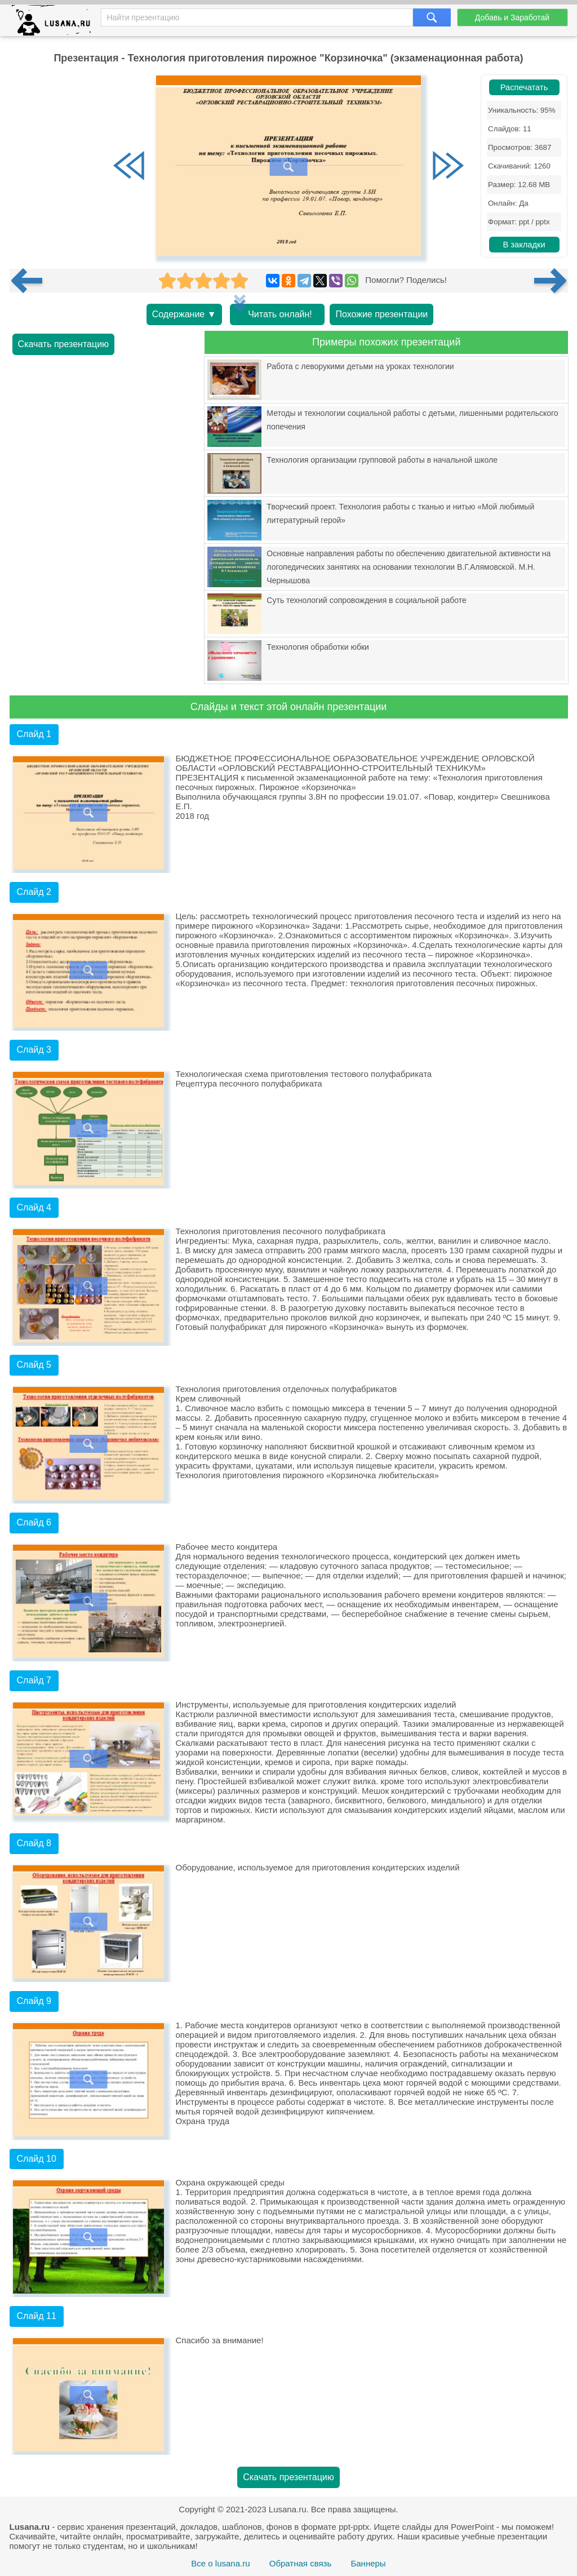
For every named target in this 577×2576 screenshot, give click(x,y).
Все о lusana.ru (220, 2563)
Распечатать (524, 87)
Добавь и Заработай (512, 17)
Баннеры (367, 2563)
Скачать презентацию (63, 344)
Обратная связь (300, 2563)
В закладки (524, 244)
